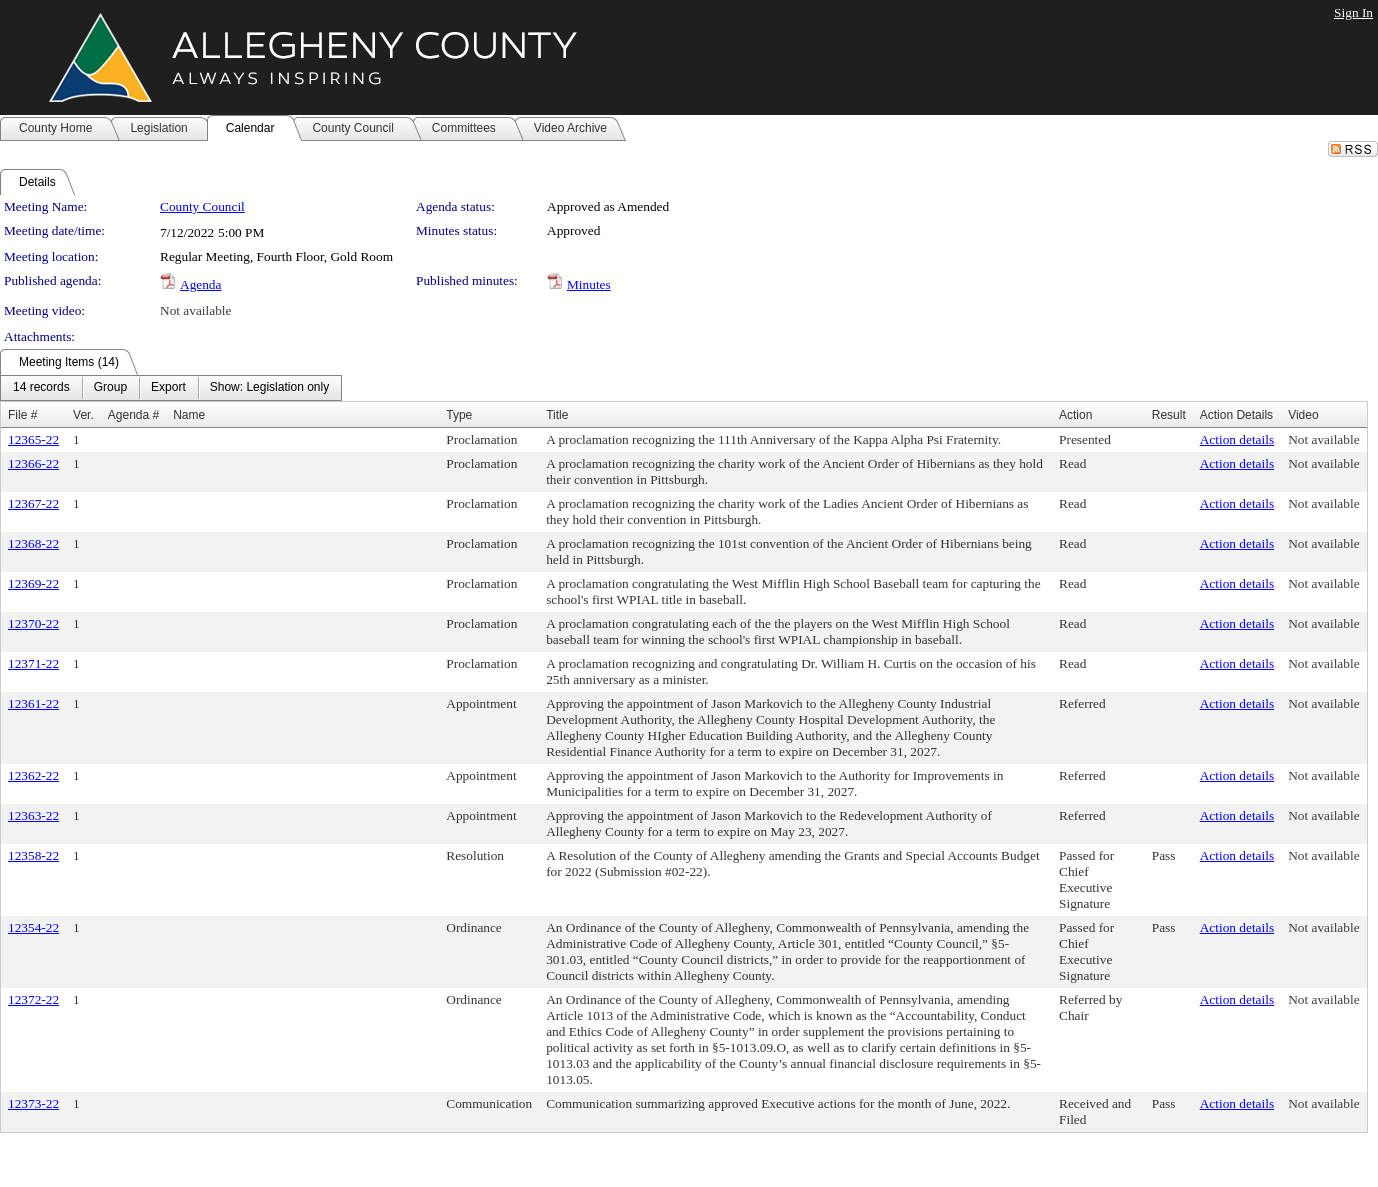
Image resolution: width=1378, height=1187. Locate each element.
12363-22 (33, 815)
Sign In (1353, 12)
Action (1075, 415)
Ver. (83, 415)
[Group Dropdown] (110, 388)
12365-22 (33, 439)
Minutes (589, 284)
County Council (202, 206)
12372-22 (33, 999)
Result (1169, 415)
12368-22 (33, 543)
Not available (195, 310)
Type (459, 415)
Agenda (200, 284)
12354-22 (33, 927)
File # (22, 415)
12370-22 (33, 623)
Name (189, 415)
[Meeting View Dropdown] (269, 388)
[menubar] (171, 388)
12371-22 (33, 663)
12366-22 (33, 463)
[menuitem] (41, 388)
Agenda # (133, 415)
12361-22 (33, 703)
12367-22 (33, 503)
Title (557, 415)
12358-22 (33, 855)
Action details (1237, 439)
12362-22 (33, 775)
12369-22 (33, 583)
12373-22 (33, 1103)
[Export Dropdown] (168, 388)
